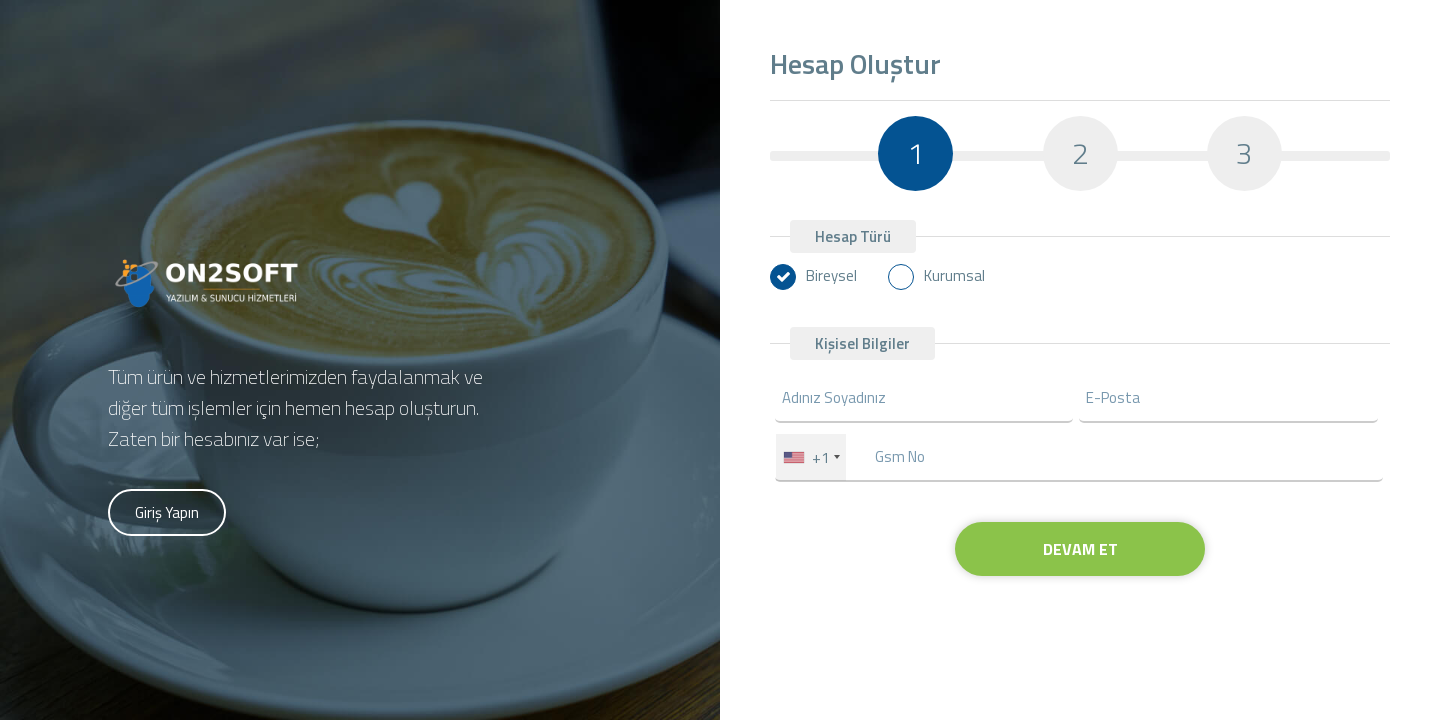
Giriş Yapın (167, 512)
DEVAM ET (1080, 549)
